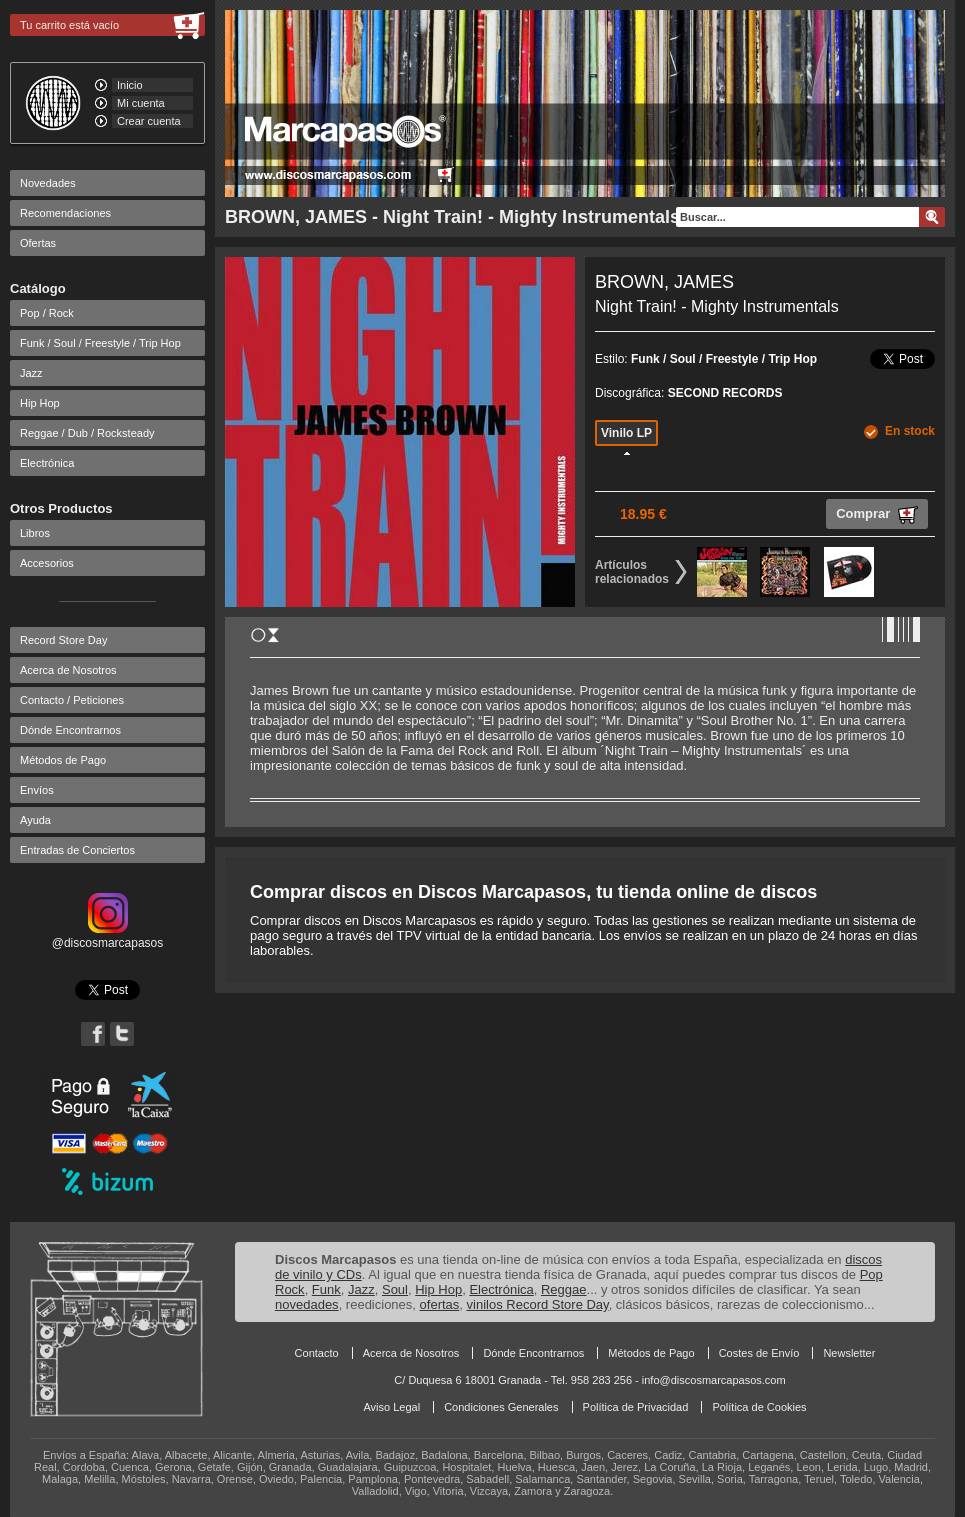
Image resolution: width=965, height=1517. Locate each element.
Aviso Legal (391, 1407)
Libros (35, 533)
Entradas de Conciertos (77, 850)
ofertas (440, 1304)
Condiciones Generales (501, 1407)
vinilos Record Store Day (538, 1304)
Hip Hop (40, 403)
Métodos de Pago (63, 760)
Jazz (31, 373)
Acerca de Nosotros (68, 670)
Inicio (130, 85)
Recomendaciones (65, 213)
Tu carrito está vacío (69, 25)
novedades (307, 1304)
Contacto (317, 1353)
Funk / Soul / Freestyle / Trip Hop (100, 343)
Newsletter (849, 1353)
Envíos (37, 790)
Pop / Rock (47, 313)
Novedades (48, 183)
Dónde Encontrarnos (70, 730)
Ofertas (38, 243)
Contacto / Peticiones (72, 700)
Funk (326, 1289)
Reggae (564, 1289)
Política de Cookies (759, 1407)
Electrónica (47, 463)
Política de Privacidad (636, 1407)
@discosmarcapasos (108, 936)
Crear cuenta (149, 121)
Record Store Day (63, 640)
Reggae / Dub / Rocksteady (87, 433)
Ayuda (35, 820)
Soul (395, 1289)
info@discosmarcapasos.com (714, 1380)
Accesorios (47, 563)
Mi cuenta (141, 103)
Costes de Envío (759, 1353)
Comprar (877, 515)
